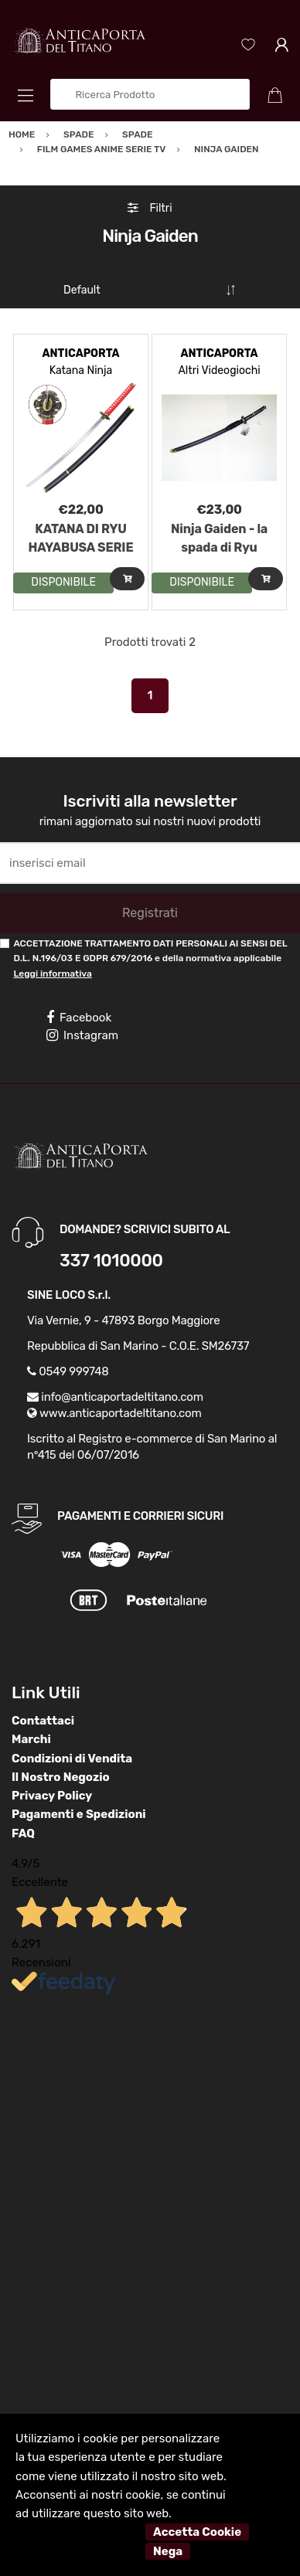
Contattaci (43, 1721)
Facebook (78, 1018)
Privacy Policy (52, 1796)
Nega (167, 2551)
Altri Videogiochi (219, 370)
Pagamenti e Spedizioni (79, 1814)
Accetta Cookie (197, 2532)
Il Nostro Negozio (61, 1777)
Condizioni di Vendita (72, 1758)
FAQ (23, 1833)
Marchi (31, 1739)
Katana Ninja (81, 370)
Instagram (82, 1035)
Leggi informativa (52, 973)
